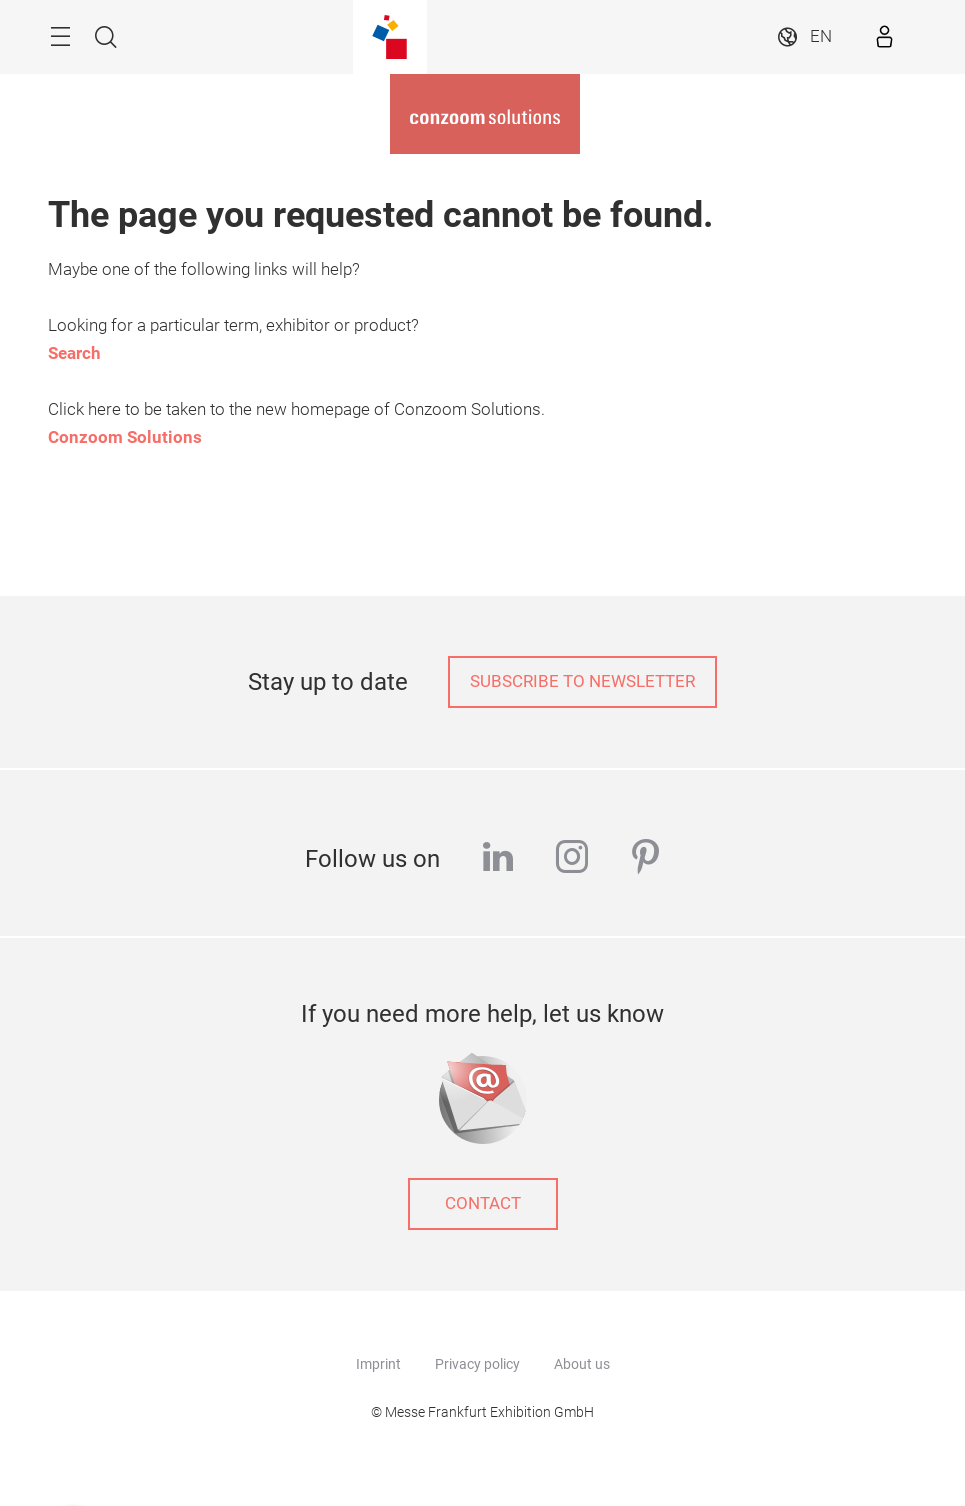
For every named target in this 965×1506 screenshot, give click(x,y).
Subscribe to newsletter (582, 681)
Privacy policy (477, 1364)
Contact (483, 1203)
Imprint (378, 1364)
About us (582, 1364)
